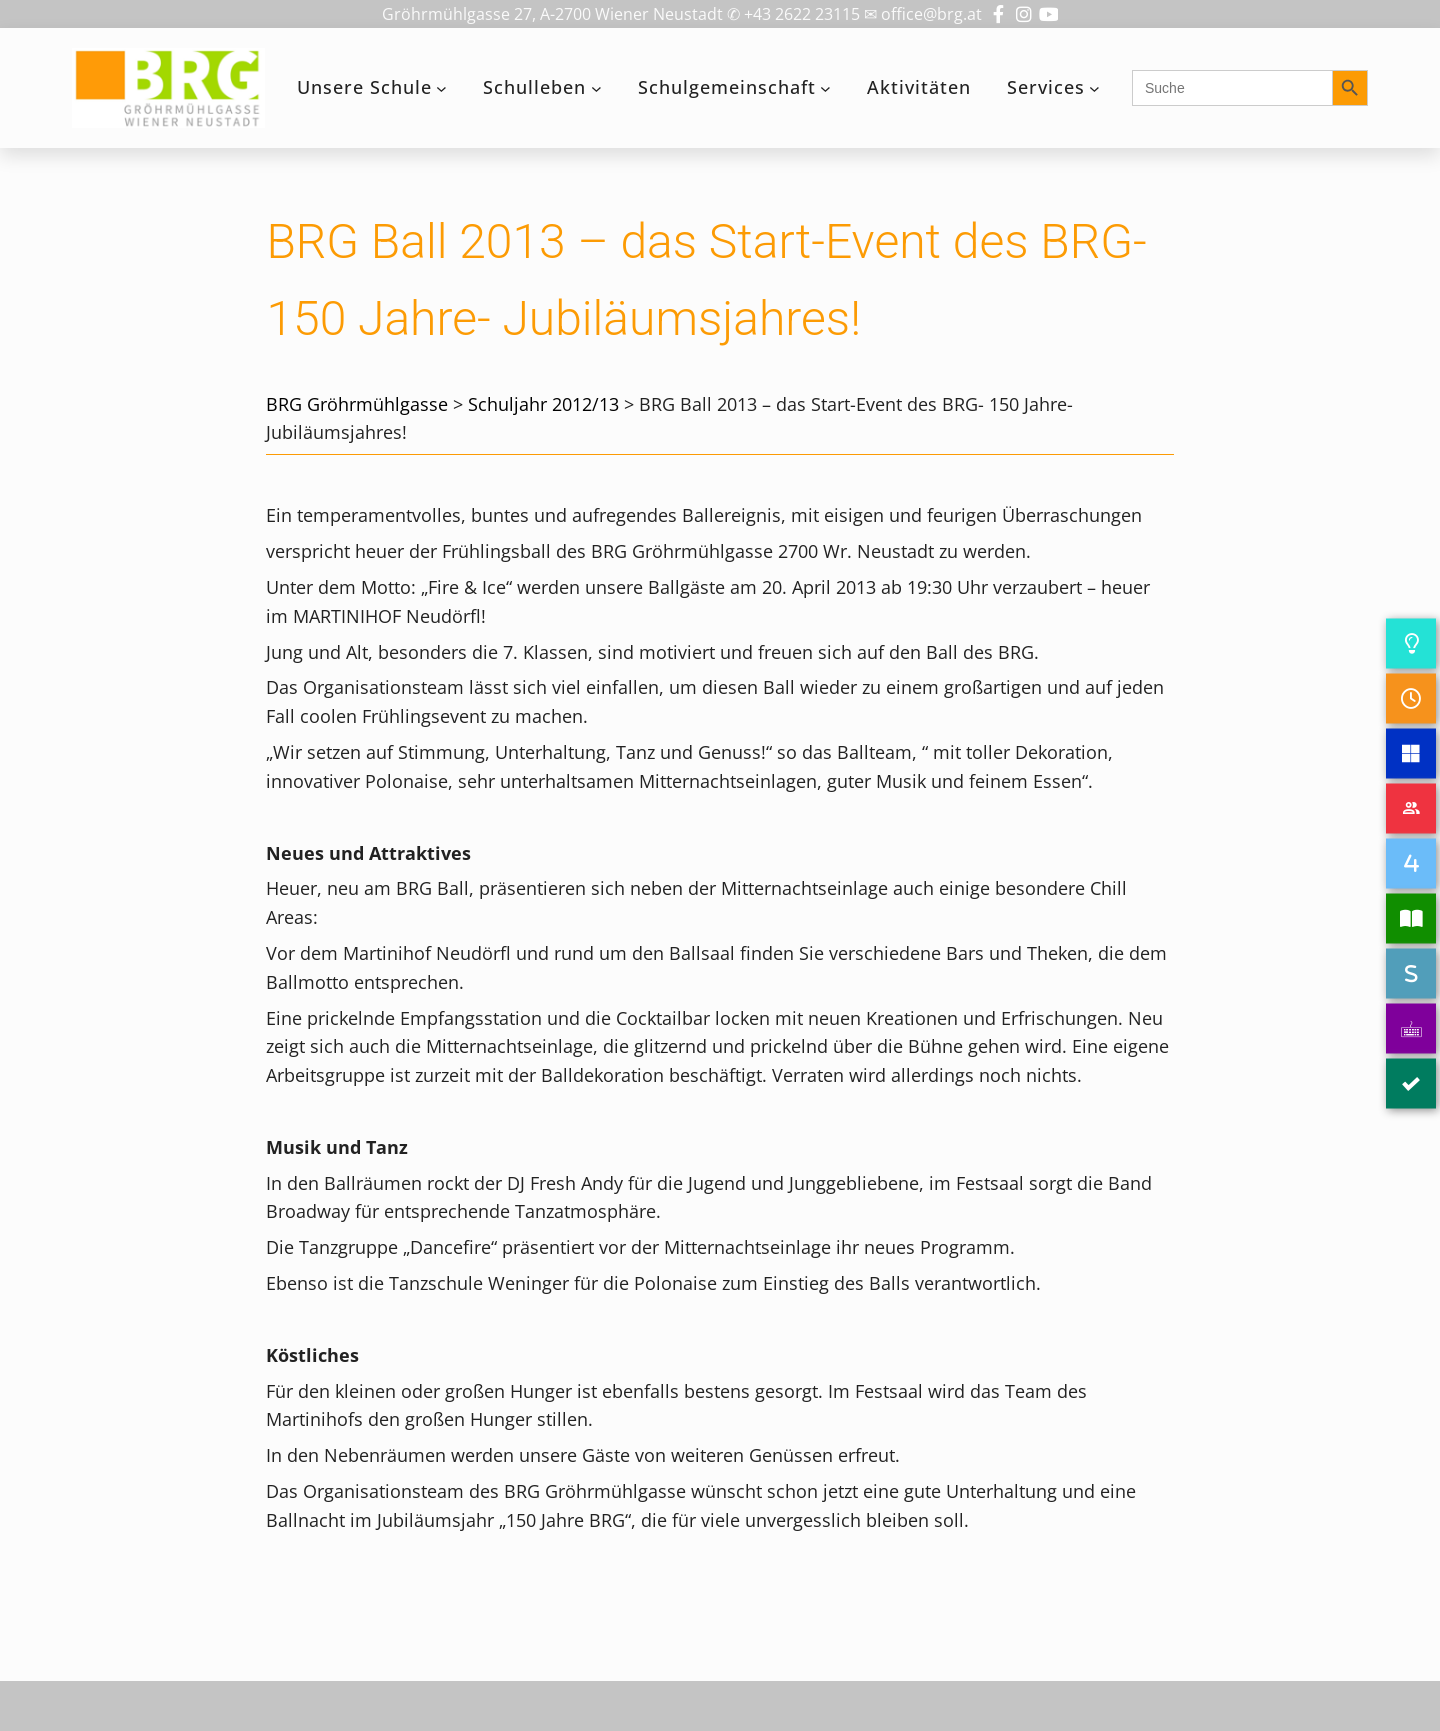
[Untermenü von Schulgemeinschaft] (825, 88)
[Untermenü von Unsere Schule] (441, 88)
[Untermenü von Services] (1094, 88)
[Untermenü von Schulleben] (596, 88)
